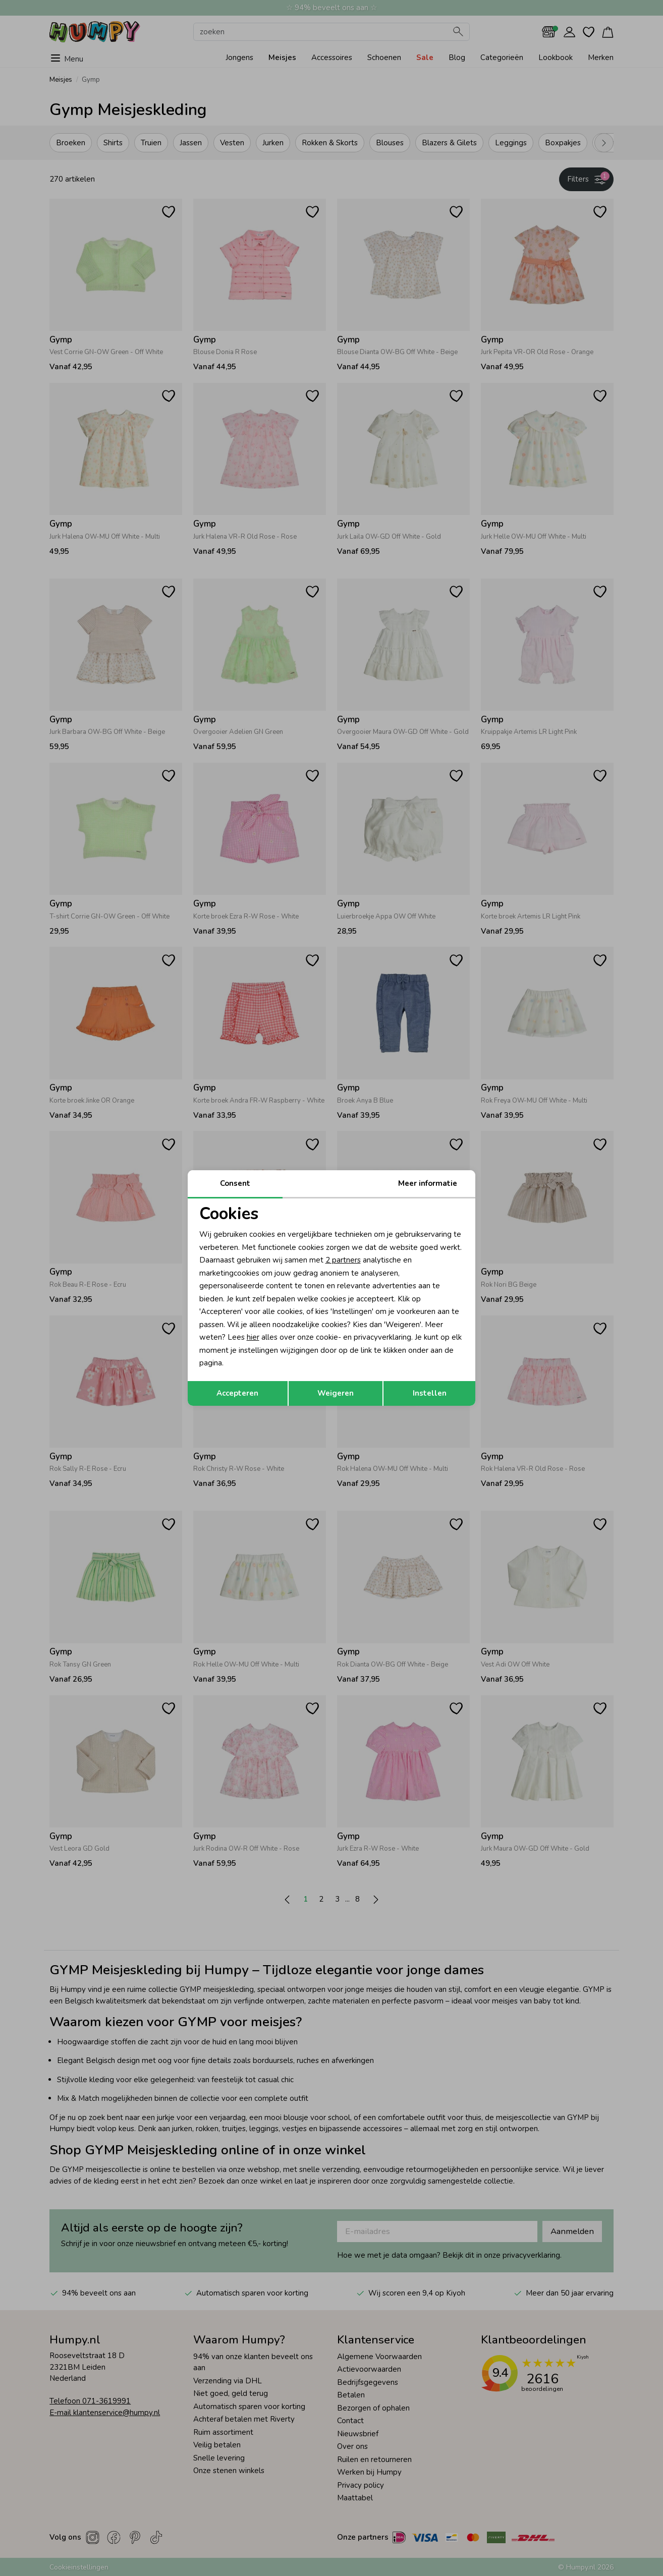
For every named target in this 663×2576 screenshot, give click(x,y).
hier (253, 1337)
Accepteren (237, 1393)
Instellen (430, 1393)
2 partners (343, 1260)
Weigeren (335, 1393)
